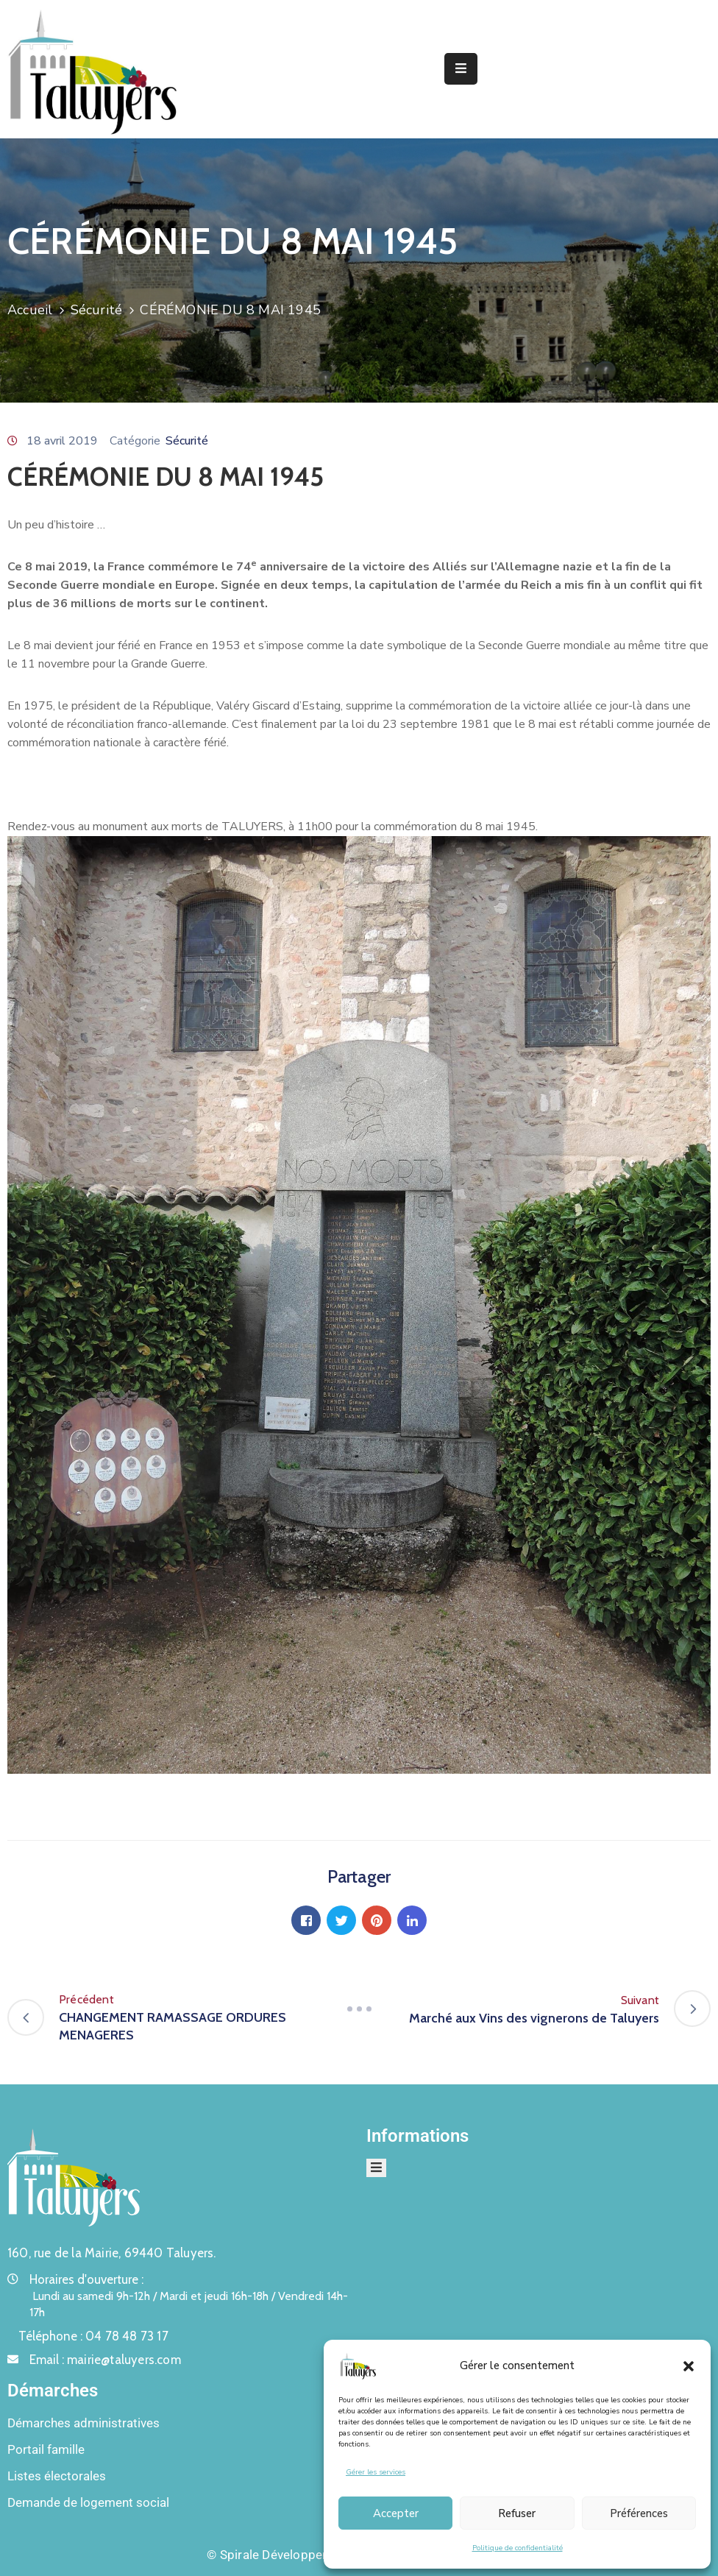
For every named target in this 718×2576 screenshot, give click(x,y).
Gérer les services (375, 2472)
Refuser (517, 2513)
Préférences (639, 2513)
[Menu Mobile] (460, 69)
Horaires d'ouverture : (86, 2279)
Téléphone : (93, 2336)
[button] (688, 2365)
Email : (105, 2359)
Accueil (29, 310)
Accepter (396, 2513)
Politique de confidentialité (517, 2548)
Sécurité (97, 310)
